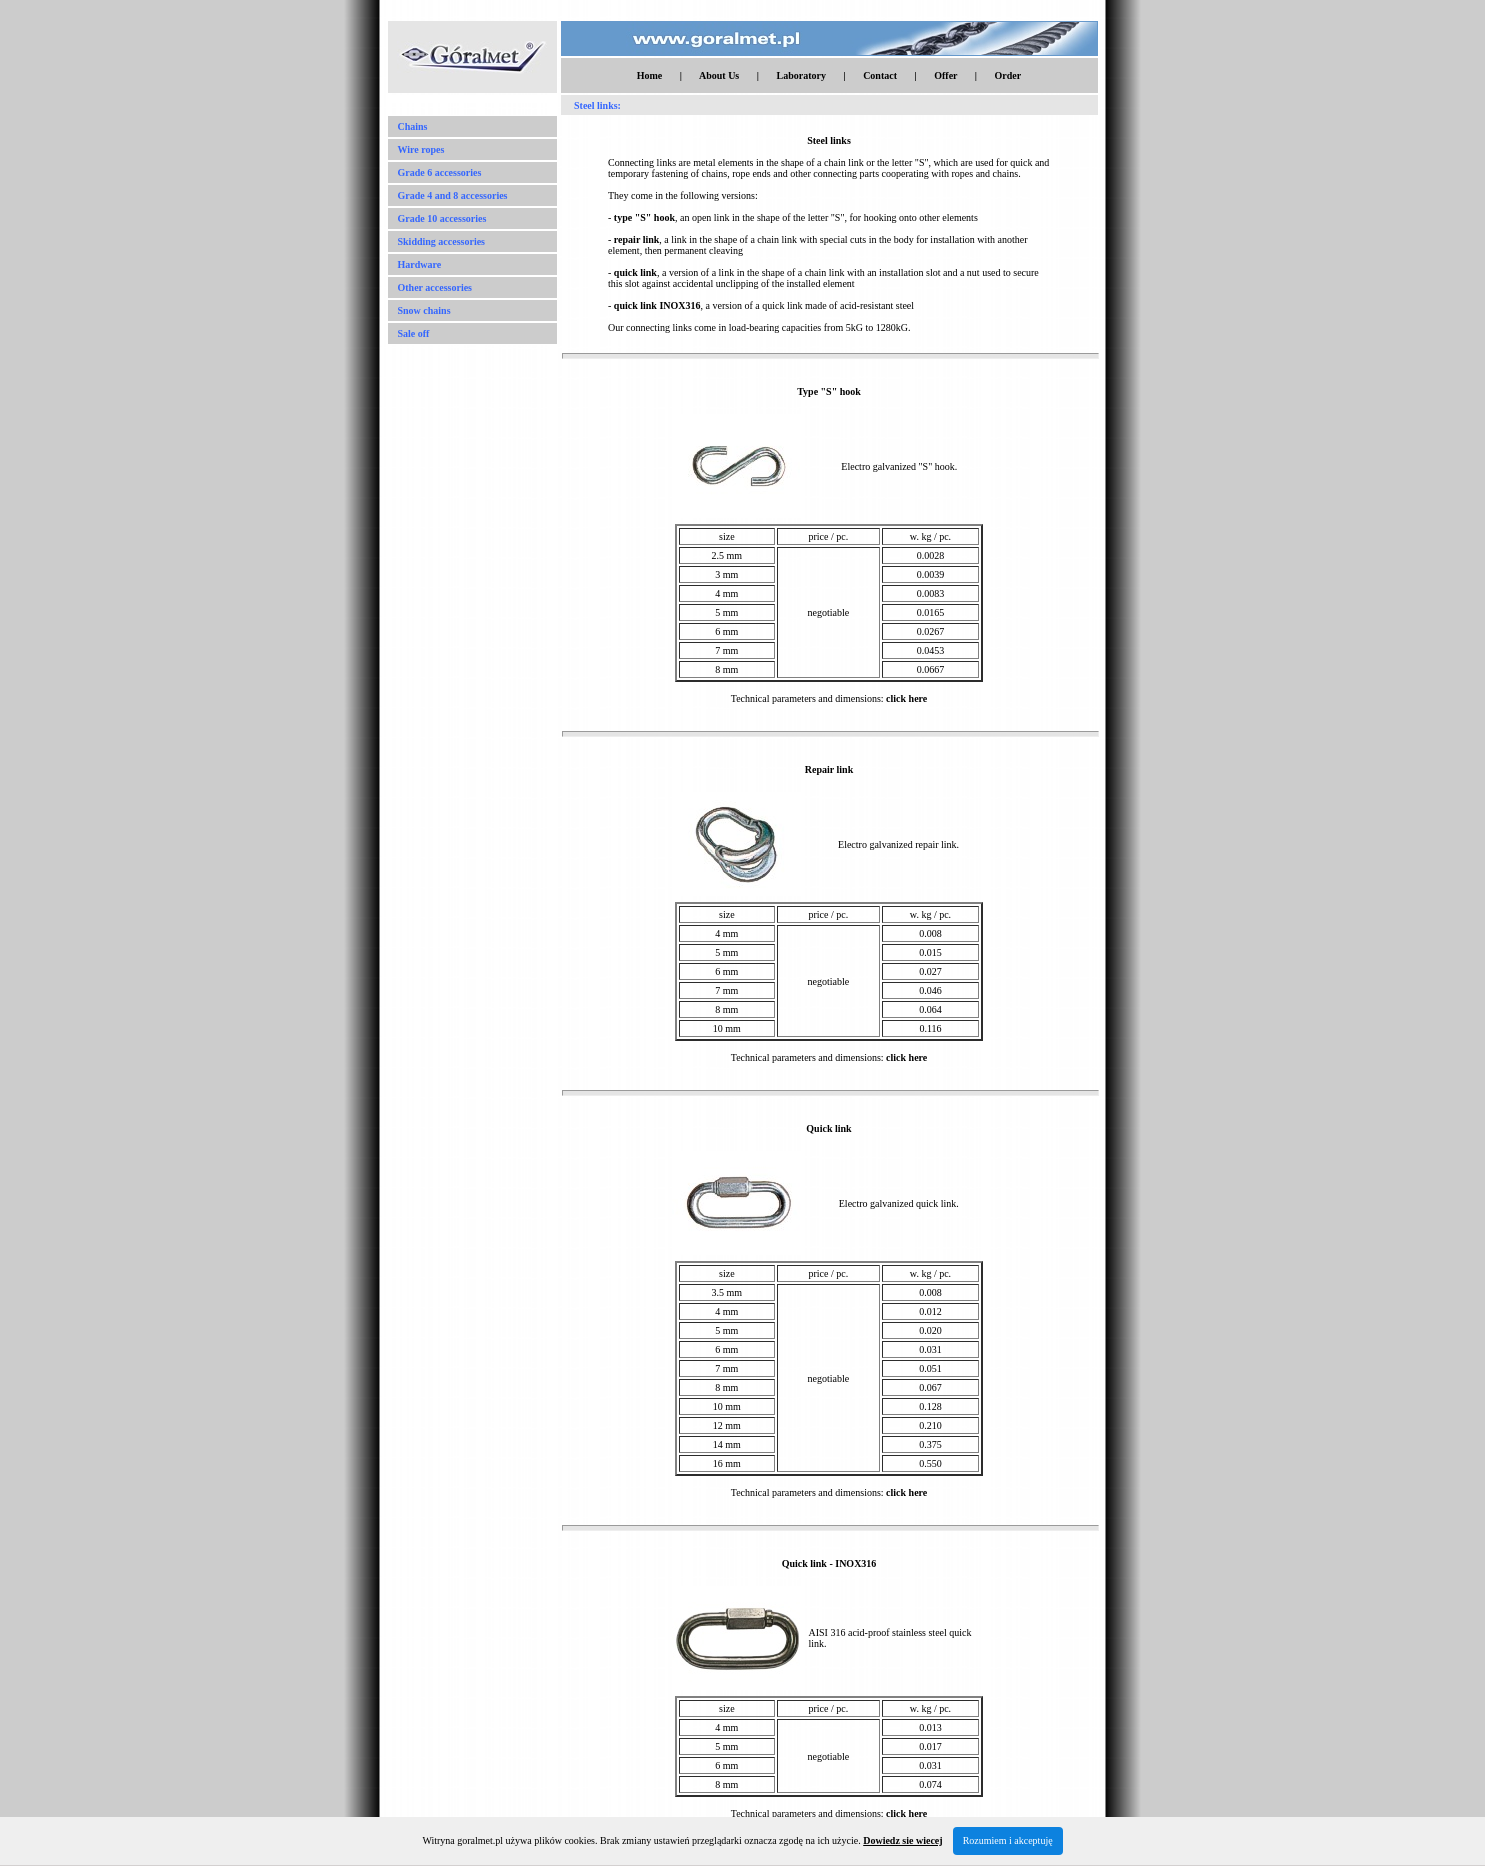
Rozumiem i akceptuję (1008, 1840)
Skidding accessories (442, 241)
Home (650, 75)
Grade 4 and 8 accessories (453, 195)
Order (1008, 75)
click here (906, 698)
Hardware (420, 264)
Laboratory (800, 75)
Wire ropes (421, 149)
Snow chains (424, 310)
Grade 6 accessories (440, 172)
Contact (880, 75)
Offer (945, 75)
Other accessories (435, 287)
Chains (413, 126)
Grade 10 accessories (442, 218)
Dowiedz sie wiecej (902, 1840)
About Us (719, 75)
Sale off (414, 333)
